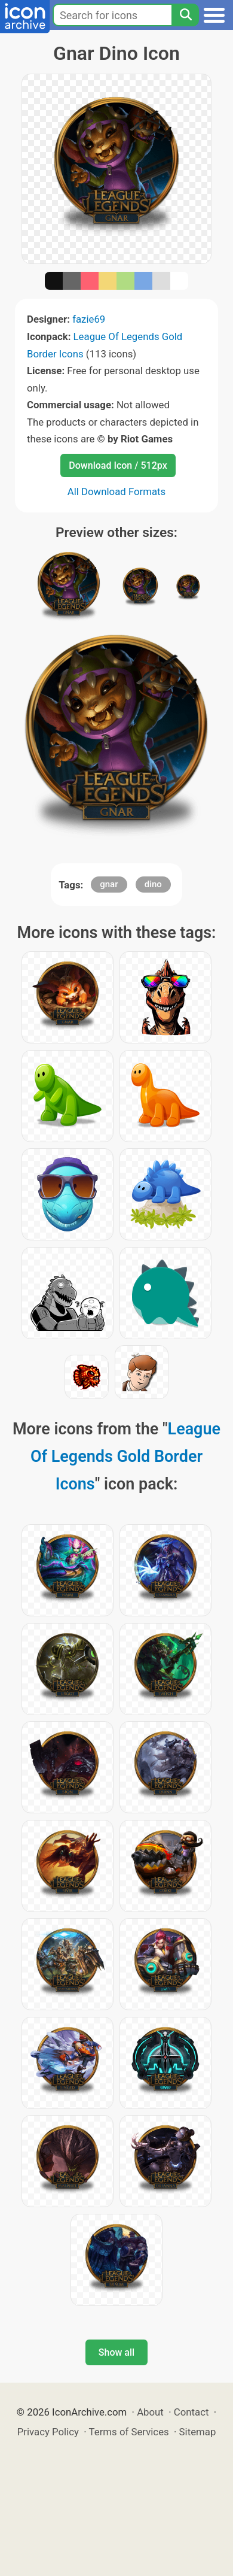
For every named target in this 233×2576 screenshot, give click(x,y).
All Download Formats (117, 491)
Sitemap (197, 2432)
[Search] (185, 15)
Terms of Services (129, 2432)
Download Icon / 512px (118, 465)
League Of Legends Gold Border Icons (125, 1456)
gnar (109, 884)
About (150, 2412)
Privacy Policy (48, 2432)
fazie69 (88, 319)
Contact (191, 2412)
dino (153, 884)
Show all (116, 2352)
